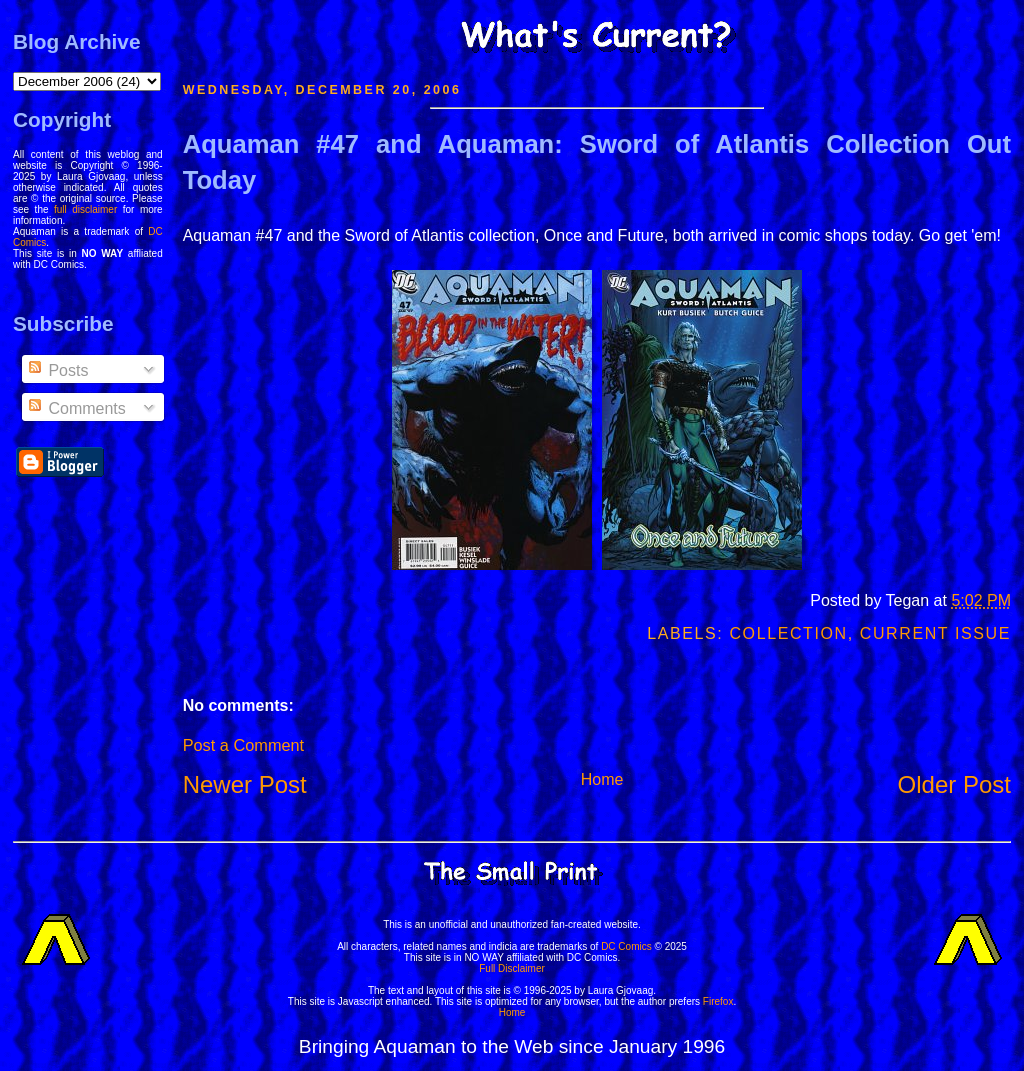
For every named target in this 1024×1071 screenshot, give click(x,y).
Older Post (954, 784)
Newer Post (245, 784)
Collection (788, 633)
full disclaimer (85, 209)
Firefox (718, 1001)
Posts (57, 370)
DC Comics (626, 946)
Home (602, 779)
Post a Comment (243, 745)
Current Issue (935, 633)
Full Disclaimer (512, 968)
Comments (76, 408)
